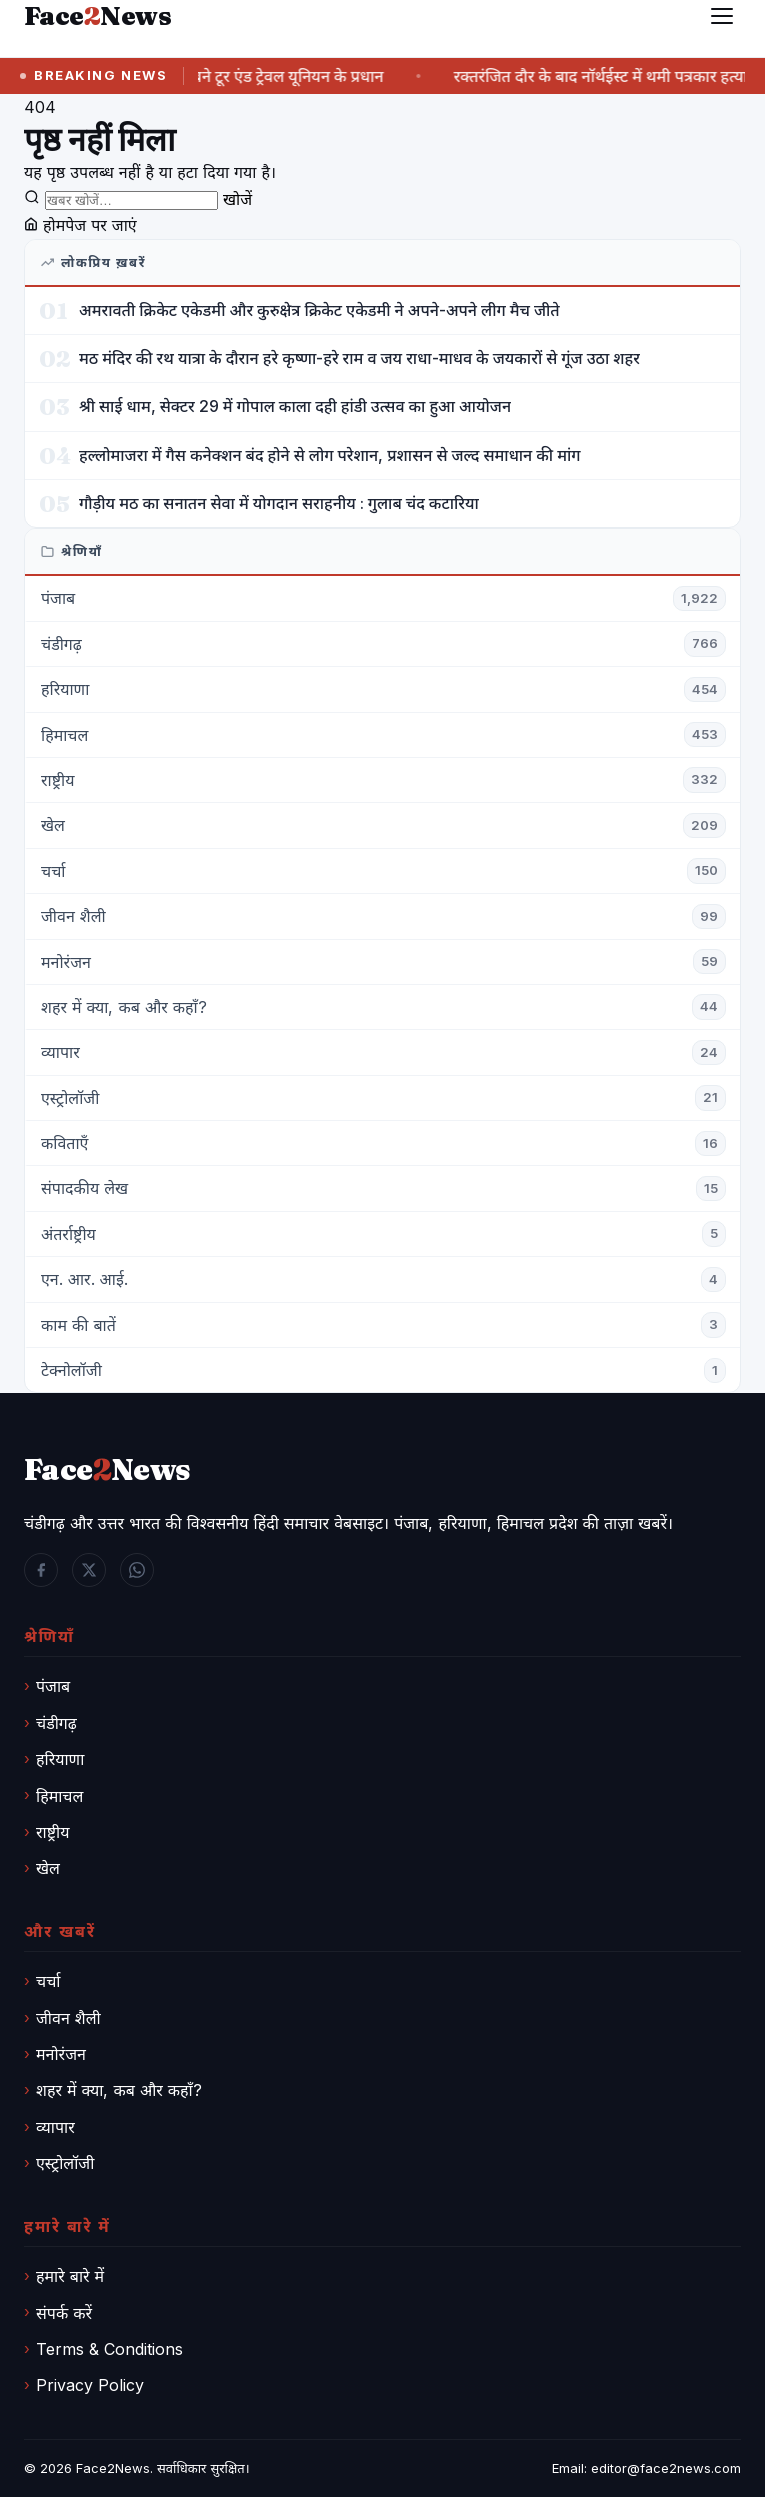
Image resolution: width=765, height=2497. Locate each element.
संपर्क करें (64, 2313)
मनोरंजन (61, 2054)
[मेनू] (722, 16)
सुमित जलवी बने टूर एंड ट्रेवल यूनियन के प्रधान (264, 76)
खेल (48, 1868)
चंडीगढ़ (56, 1723)
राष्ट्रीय (52, 1832)
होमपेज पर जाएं (80, 225)
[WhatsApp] (137, 1570)
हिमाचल (59, 1796)
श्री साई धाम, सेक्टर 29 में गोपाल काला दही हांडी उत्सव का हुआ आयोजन (295, 406)
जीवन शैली (68, 2018)
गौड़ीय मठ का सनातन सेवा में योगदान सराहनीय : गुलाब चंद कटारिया (279, 503)
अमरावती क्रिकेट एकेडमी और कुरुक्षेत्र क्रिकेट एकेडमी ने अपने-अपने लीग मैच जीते (319, 310)
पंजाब (53, 1686)
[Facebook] (41, 1570)
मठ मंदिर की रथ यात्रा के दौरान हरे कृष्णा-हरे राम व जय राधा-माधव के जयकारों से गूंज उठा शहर (359, 358)
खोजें (237, 199)
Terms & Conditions (109, 2349)
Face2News (113, 2468)
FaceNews (107, 1469)
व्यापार (55, 2127)
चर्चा (48, 1981)
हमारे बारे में (70, 2276)
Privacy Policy (90, 2385)
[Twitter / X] (89, 1570)
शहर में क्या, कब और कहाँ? (119, 2090)
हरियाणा (60, 1759)
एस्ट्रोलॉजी (65, 2163)
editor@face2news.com (666, 2468)
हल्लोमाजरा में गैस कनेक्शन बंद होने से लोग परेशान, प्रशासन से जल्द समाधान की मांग (330, 455)
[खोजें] (131, 200)
